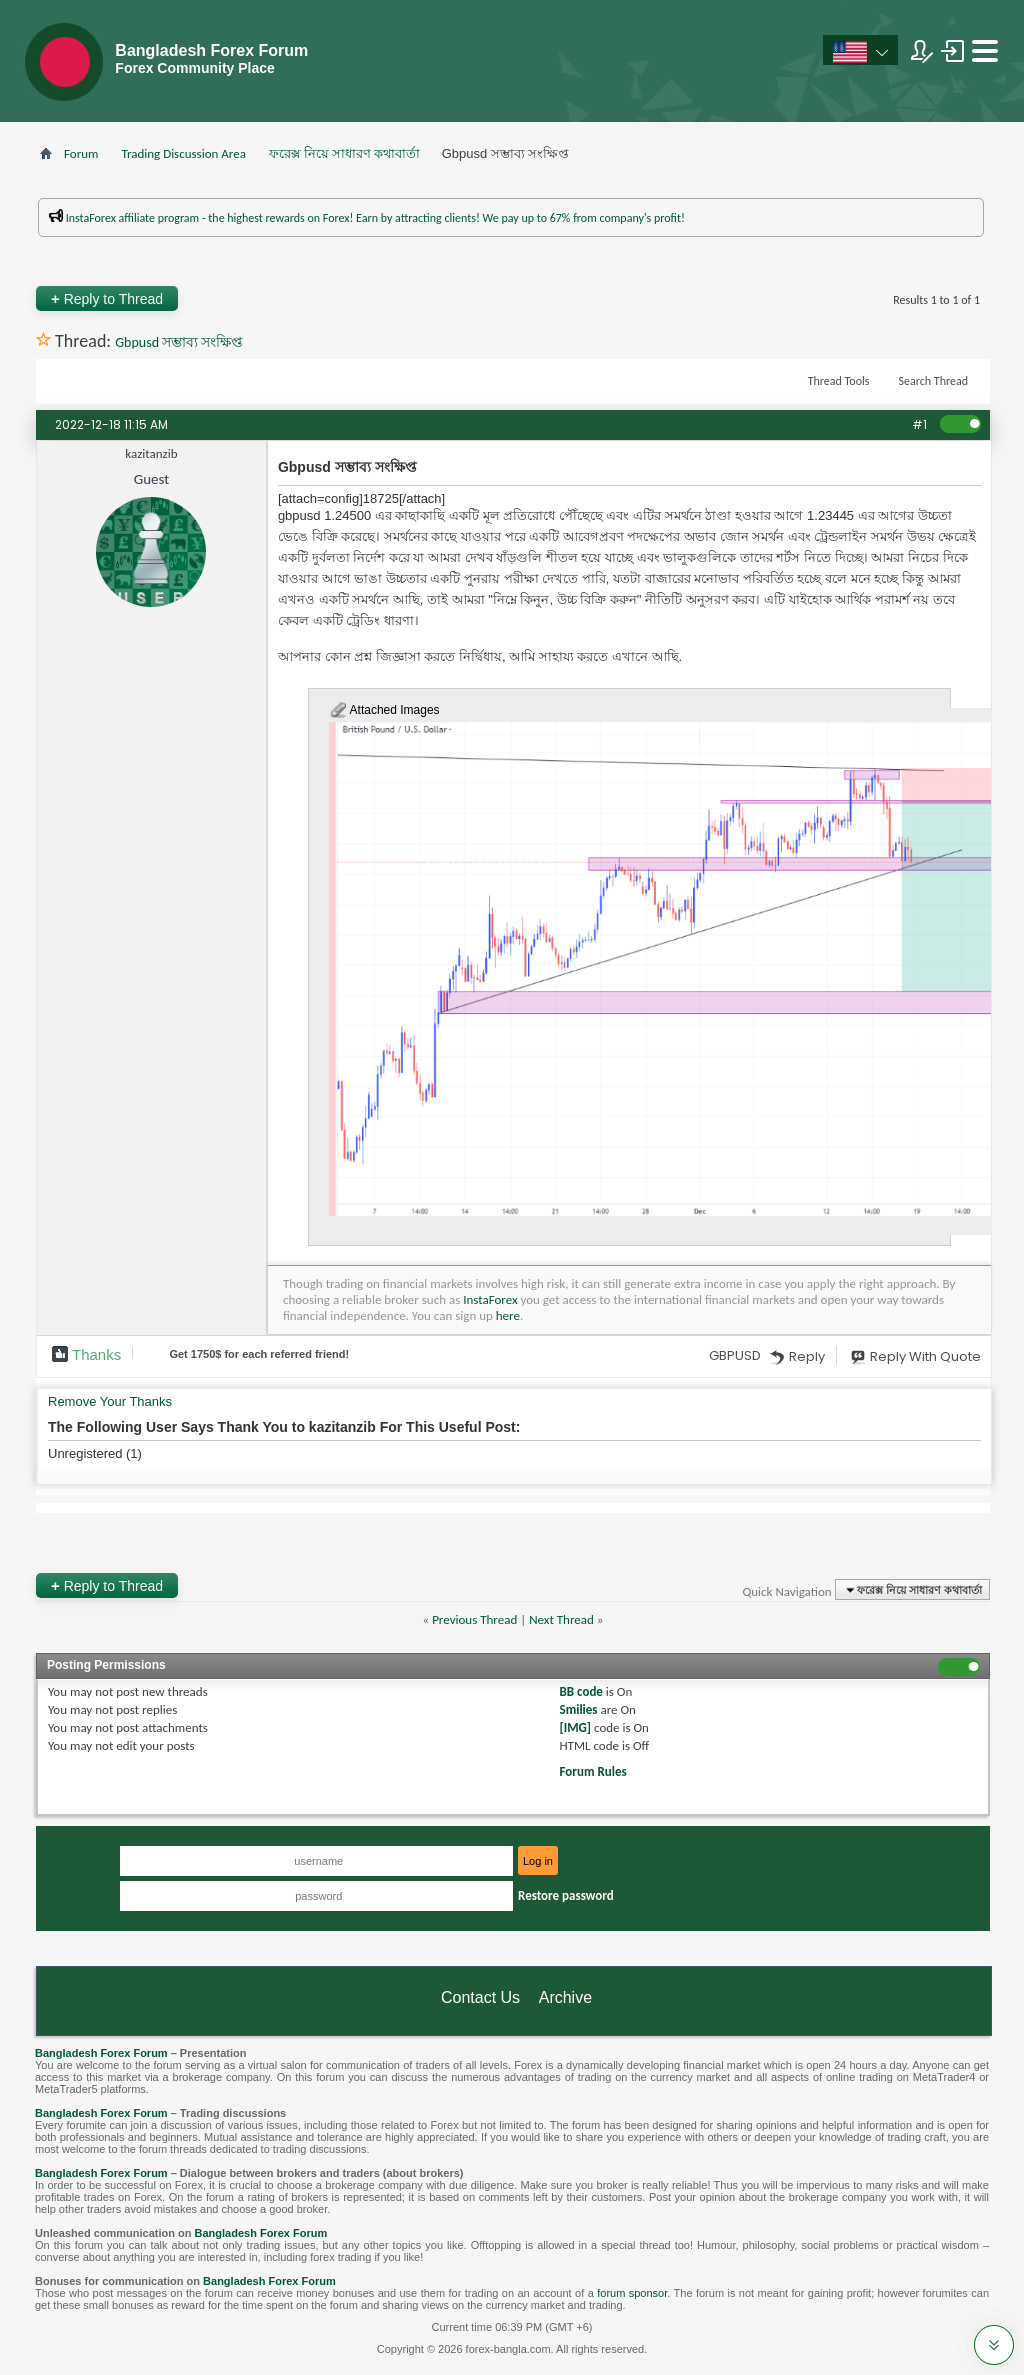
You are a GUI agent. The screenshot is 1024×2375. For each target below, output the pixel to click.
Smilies (579, 1709)
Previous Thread (474, 1619)
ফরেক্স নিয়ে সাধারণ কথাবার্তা (344, 153)
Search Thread (933, 381)
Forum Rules (593, 1771)
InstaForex (490, 1299)
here (508, 1315)
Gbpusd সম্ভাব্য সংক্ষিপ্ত (179, 342)
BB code (581, 1691)
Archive (565, 1997)
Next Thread (561, 1619)
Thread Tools (839, 381)
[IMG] (576, 1727)
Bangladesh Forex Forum (101, 2053)
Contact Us (480, 1997)
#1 (919, 424)
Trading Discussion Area (183, 153)
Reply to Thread (107, 298)
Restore (566, 1895)
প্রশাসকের (632, 246)
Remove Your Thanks (110, 1401)
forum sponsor (632, 2293)
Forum (81, 153)
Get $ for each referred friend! (259, 1354)
